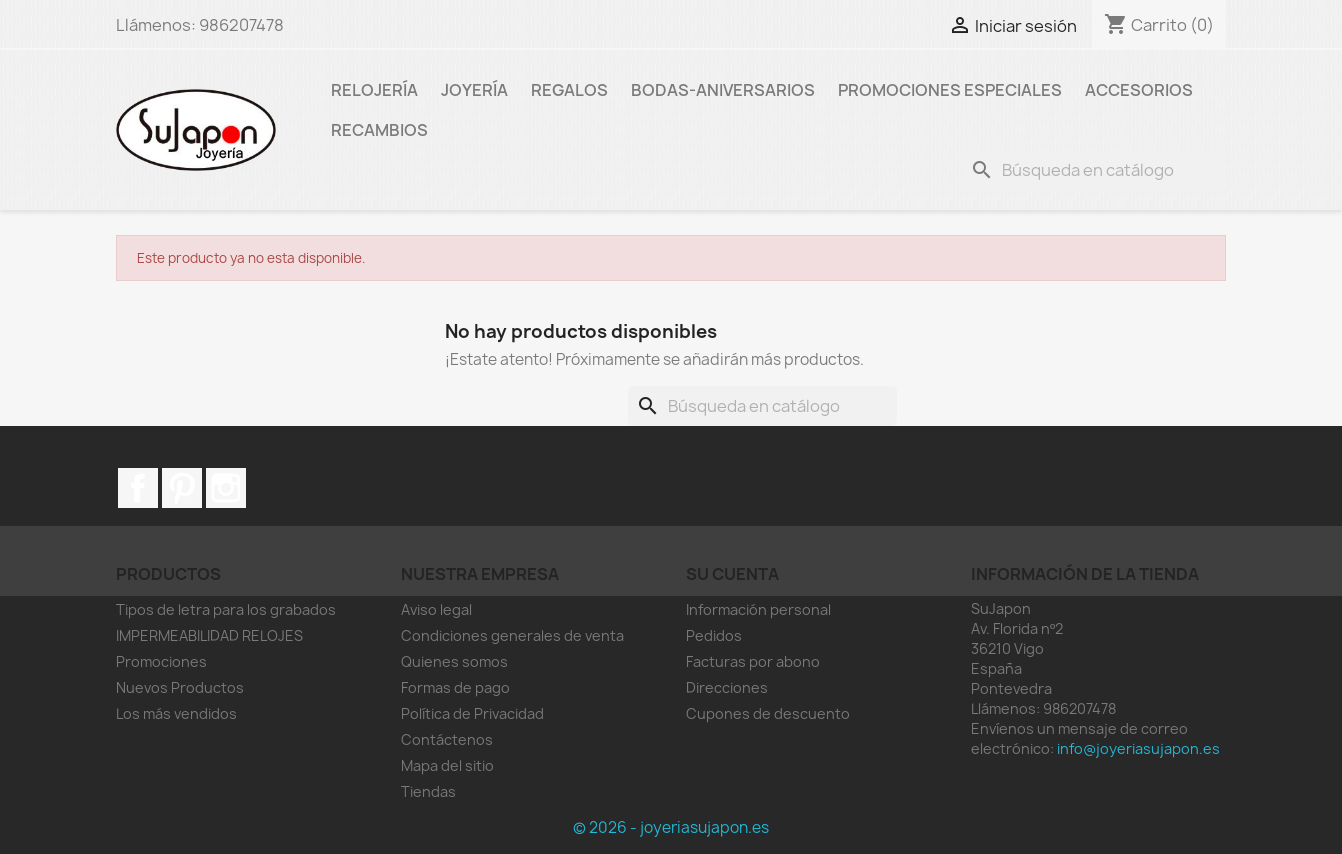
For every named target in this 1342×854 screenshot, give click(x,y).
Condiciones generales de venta (512, 635)
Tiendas (428, 791)
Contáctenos (447, 739)
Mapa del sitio (447, 765)
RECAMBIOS (379, 130)
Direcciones (727, 687)
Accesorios (1139, 90)
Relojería (374, 90)
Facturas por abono (753, 661)
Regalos (569, 90)
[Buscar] (1094, 170)
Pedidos (714, 635)
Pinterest (182, 488)
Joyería (474, 90)
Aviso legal (436, 609)
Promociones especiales (950, 90)
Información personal (758, 609)
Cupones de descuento (768, 713)
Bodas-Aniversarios (723, 90)
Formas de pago (455, 687)
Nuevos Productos (180, 687)
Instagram (226, 488)
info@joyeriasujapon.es (1138, 748)
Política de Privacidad (472, 713)
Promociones (161, 661)
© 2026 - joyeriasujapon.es (671, 827)
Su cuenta (732, 574)
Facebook (138, 488)
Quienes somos (454, 661)
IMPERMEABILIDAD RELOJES (209, 635)
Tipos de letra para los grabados (226, 609)
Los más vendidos (176, 713)
